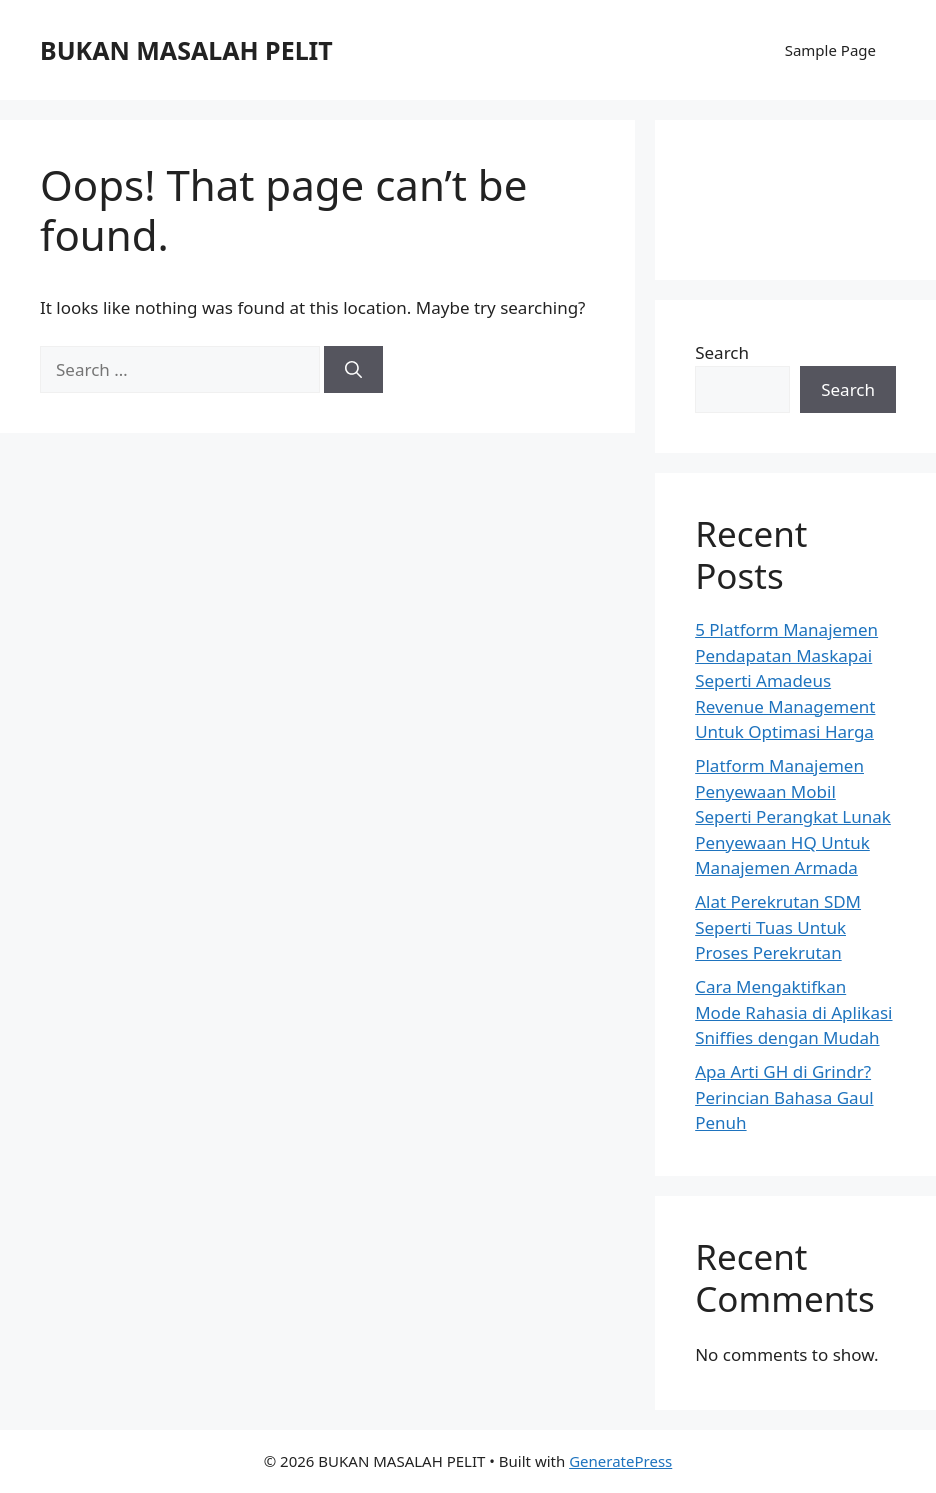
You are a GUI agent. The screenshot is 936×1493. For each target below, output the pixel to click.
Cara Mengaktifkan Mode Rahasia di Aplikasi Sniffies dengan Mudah (793, 1012)
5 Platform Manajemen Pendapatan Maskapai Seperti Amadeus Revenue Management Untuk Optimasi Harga (786, 680)
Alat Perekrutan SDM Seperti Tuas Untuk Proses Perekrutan (778, 927)
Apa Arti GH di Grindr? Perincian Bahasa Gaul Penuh (784, 1097)
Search (722, 352)
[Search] (353, 370)
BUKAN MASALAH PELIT (186, 50)
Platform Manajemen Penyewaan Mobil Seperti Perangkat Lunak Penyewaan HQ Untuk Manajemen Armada (793, 816)
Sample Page (830, 50)
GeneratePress (620, 1461)
